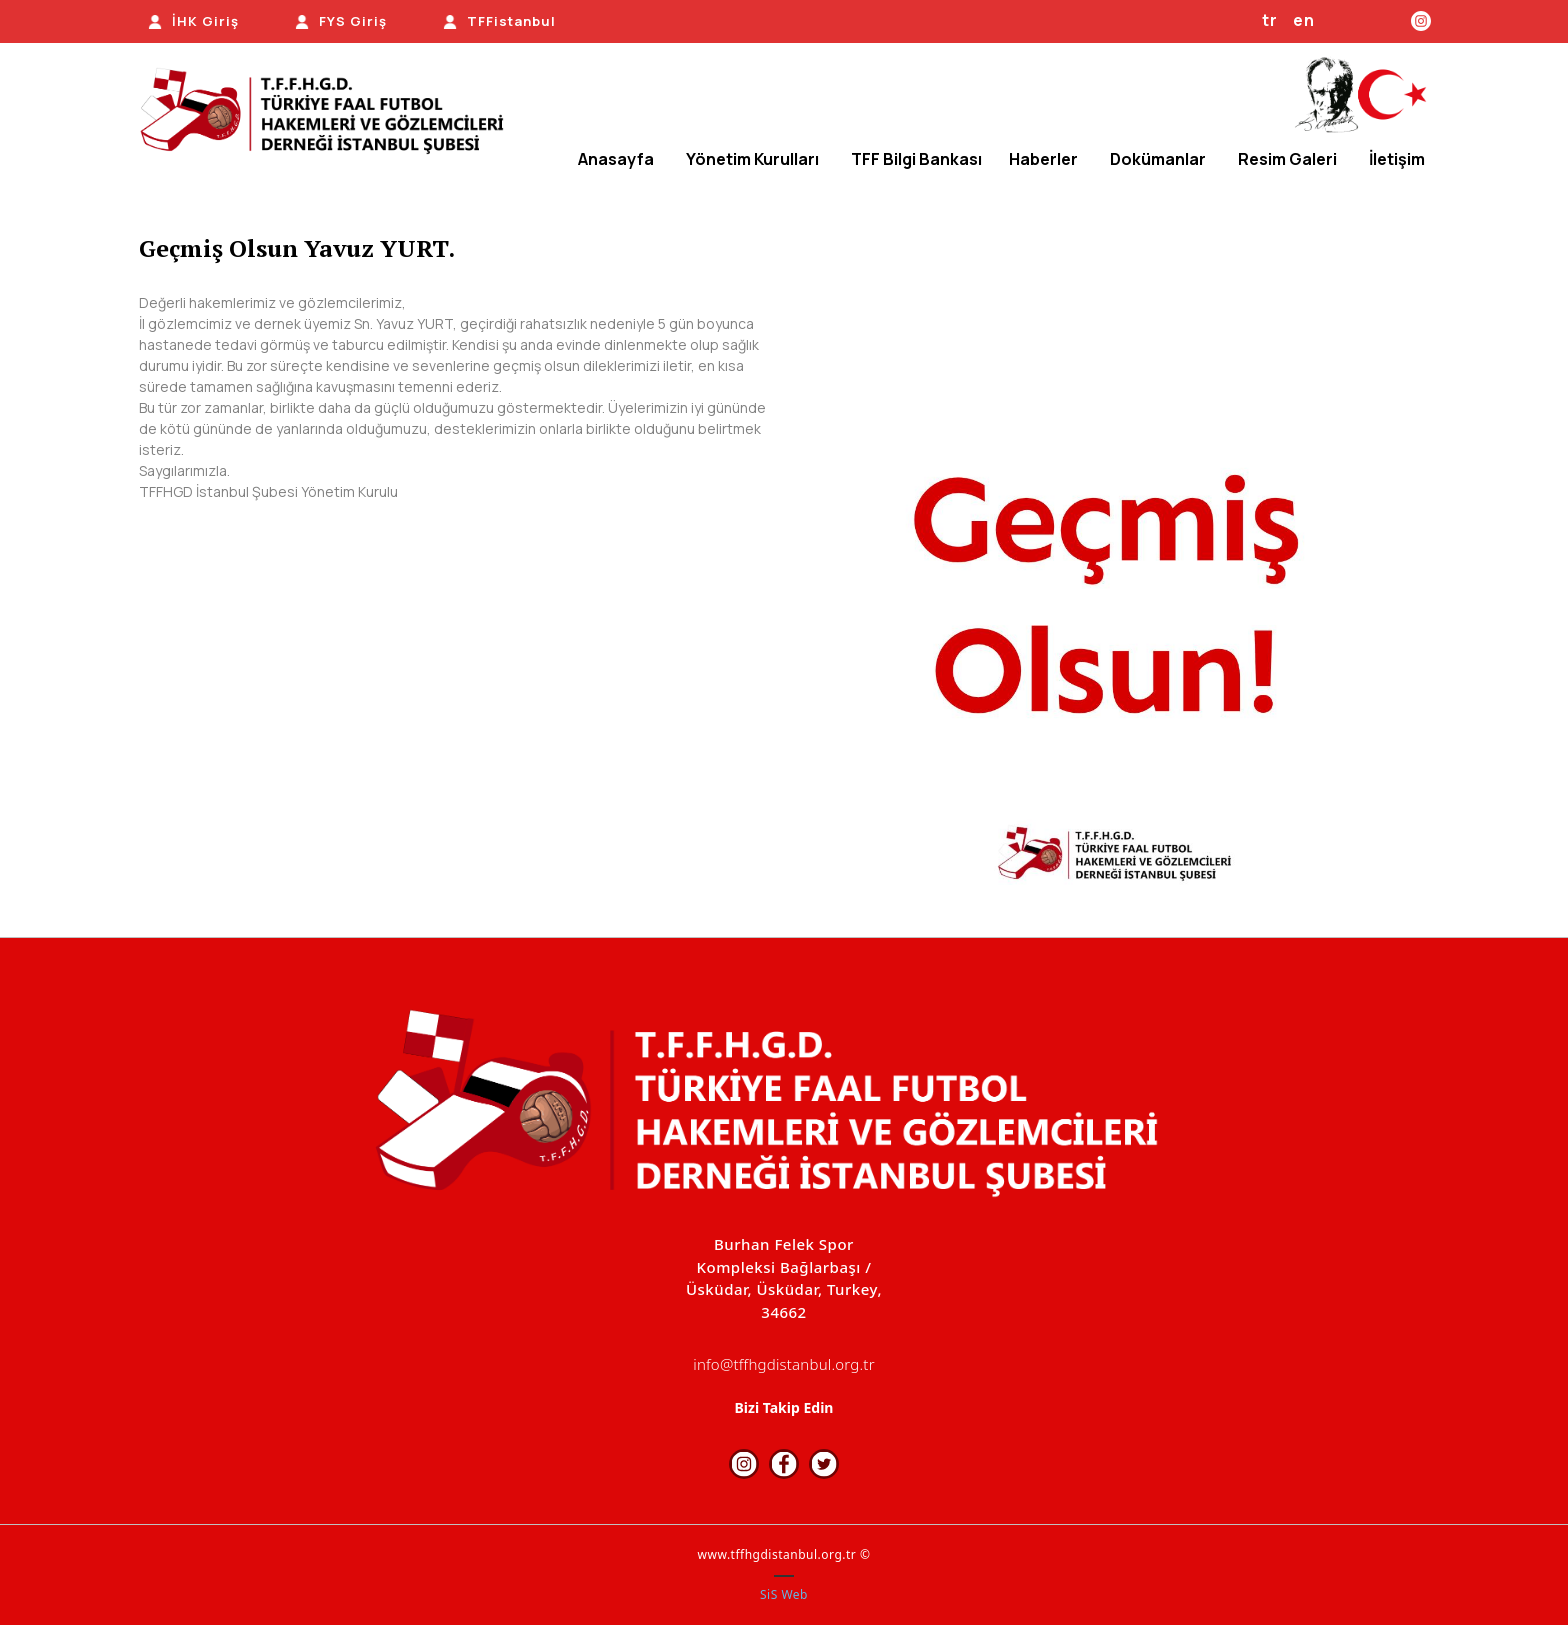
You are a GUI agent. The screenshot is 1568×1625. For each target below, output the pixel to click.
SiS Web (784, 1594)
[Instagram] (1421, 20)
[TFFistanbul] (499, 22)
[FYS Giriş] (341, 22)
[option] (1116, 604)
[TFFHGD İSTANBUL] (330, 113)
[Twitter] (1393, 20)
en (1304, 20)
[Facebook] (1375, 20)
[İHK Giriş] (193, 22)
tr (1270, 20)
